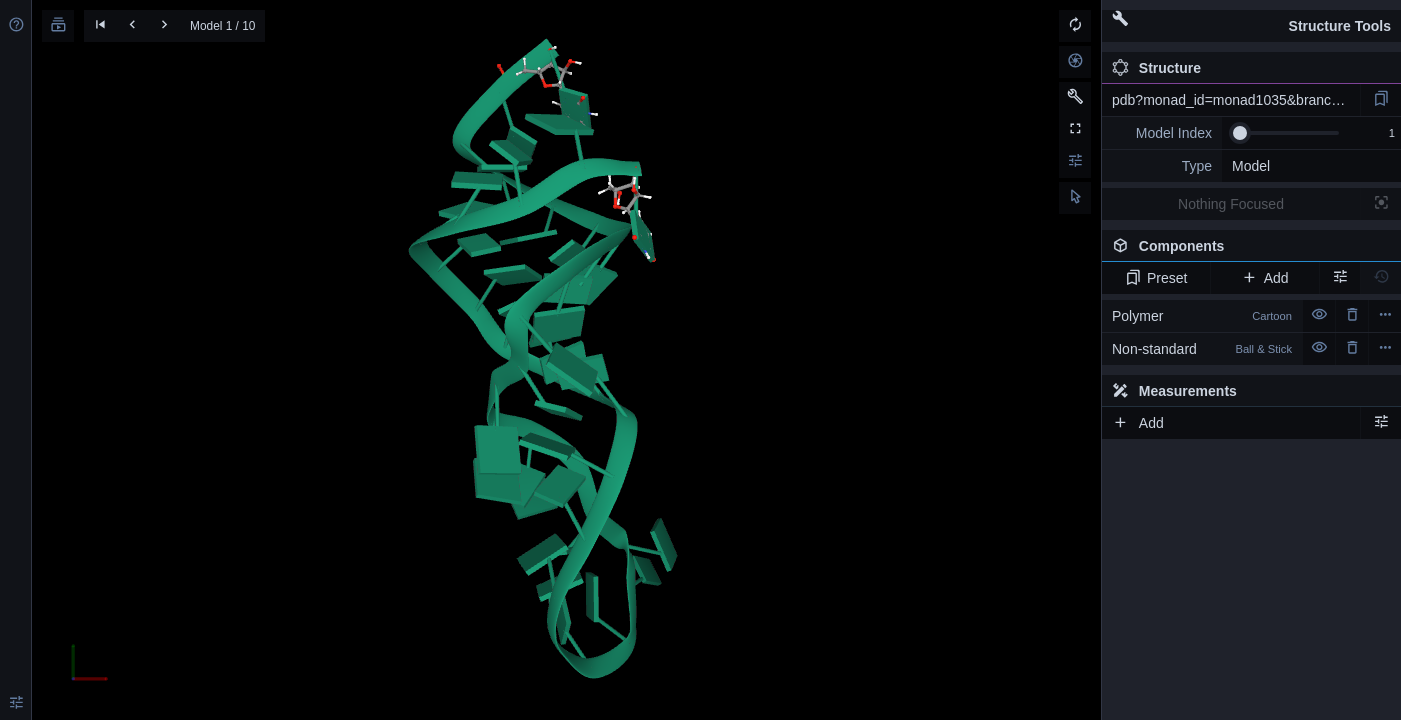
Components (1246, 250)
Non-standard (1202, 349)
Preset (1156, 278)
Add (1264, 278)
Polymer (1202, 316)
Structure (1156, 68)
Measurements (1174, 391)
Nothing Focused (1231, 204)
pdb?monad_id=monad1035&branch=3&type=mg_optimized (1236, 100)
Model (1251, 166)
